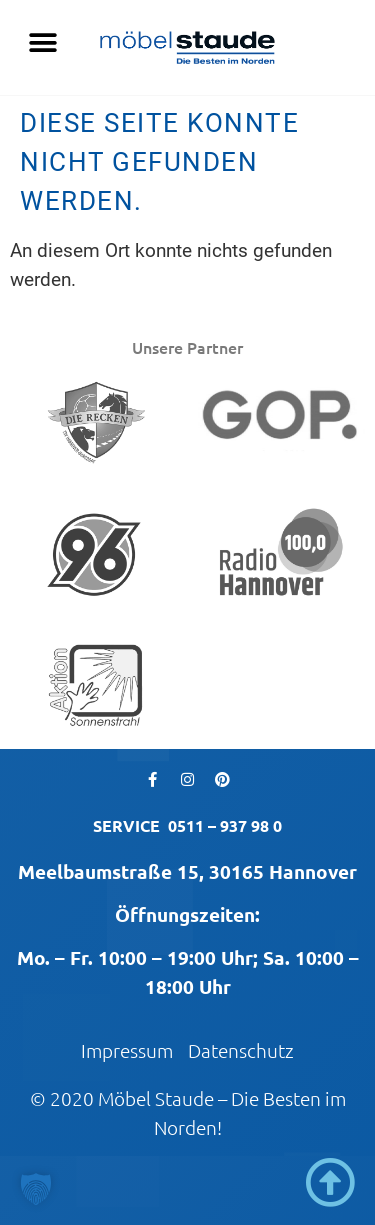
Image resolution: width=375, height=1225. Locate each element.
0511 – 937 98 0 (225, 825)
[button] (42, 42)
